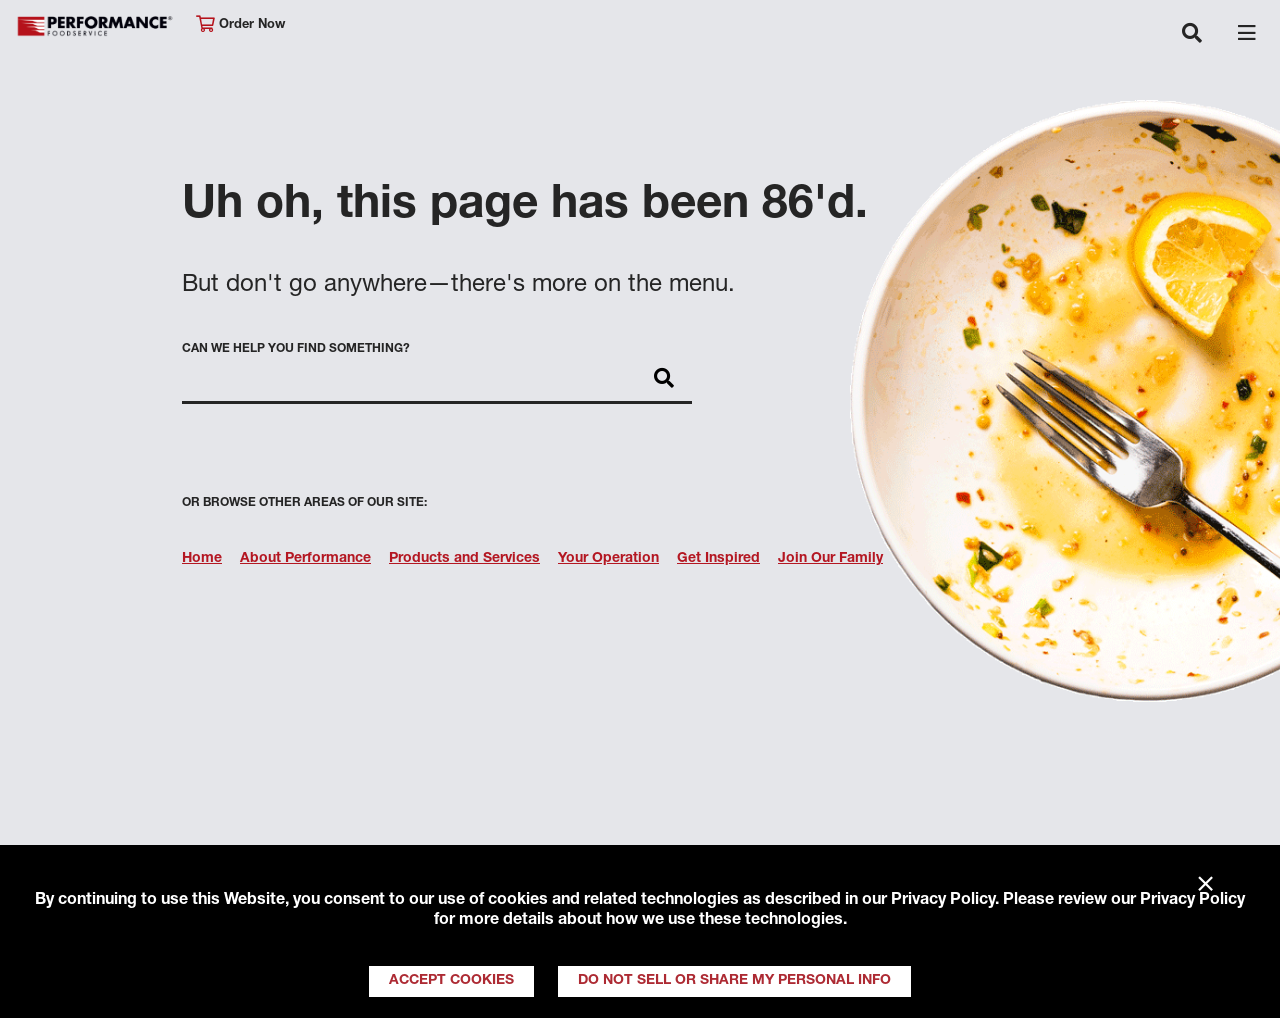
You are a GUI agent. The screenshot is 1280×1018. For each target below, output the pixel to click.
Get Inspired (718, 559)
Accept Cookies (451, 981)
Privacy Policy (943, 901)
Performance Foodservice (96, 26)
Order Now (240, 24)
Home (202, 559)
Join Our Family (830, 559)
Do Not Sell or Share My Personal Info (734, 981)
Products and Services (464, 559)
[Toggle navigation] (1192, 35)
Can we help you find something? (296, 349)
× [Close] (1205, 885)
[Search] (664, 380)
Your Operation (608, 559)
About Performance (305, 559)
